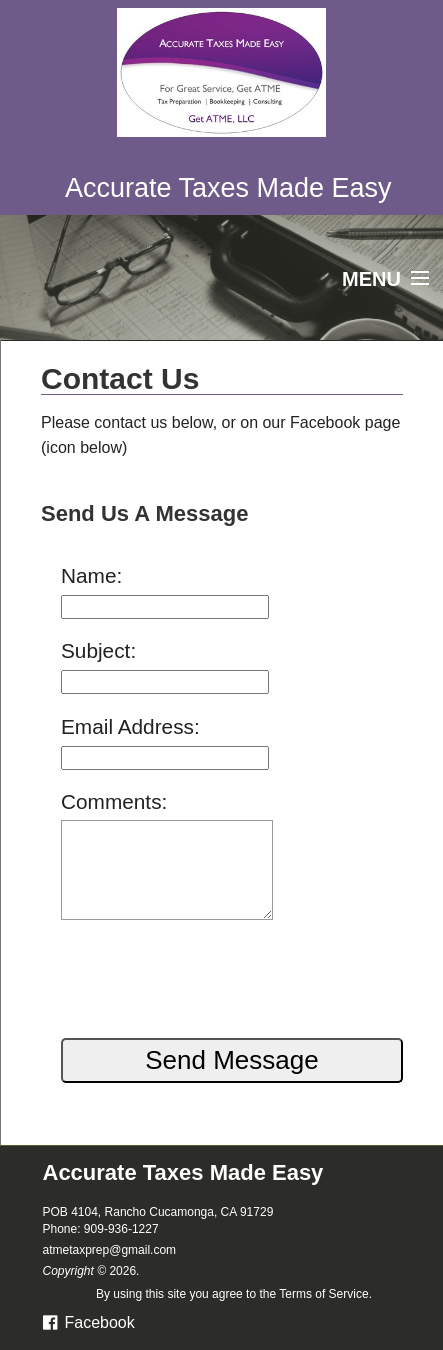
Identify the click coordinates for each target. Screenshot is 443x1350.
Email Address (127, 726)
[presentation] (198, 972)
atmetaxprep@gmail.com (110, 1250)
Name (88, 575)
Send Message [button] (231, 1060)
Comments (111, 801)
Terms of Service (323, 1294)
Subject (95, 650)
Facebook (89, 1322)
